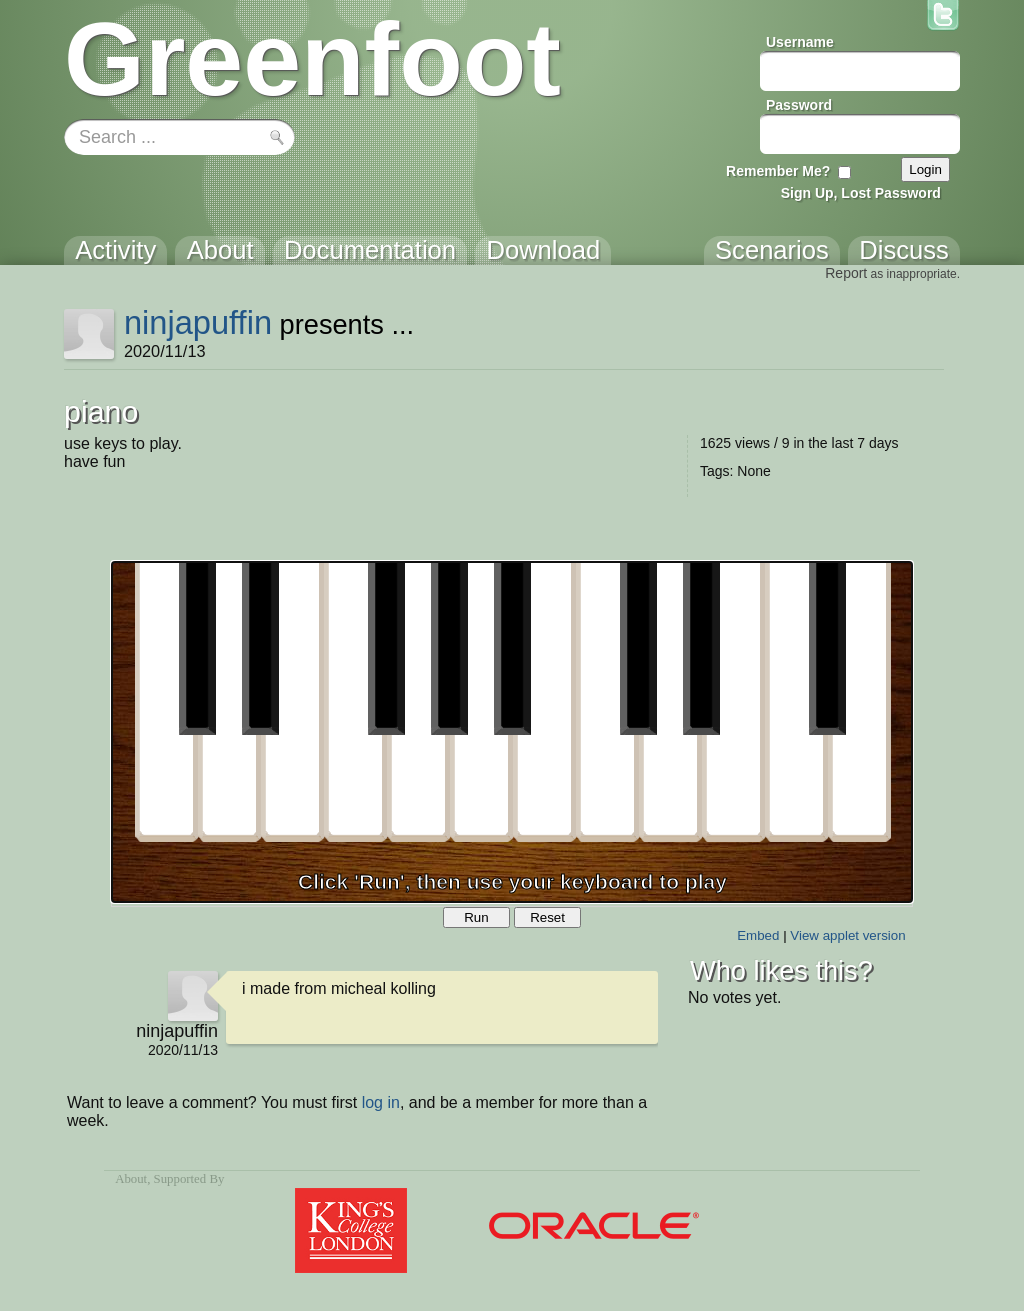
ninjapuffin (198, 322)
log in (381, 1102)
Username (800, 42)
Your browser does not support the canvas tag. (512, 732)
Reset (547, 917)
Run (476, 917)
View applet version (847, 935)
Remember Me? (778, 171)
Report (846, 273)
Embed (758, 935)
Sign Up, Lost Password (861, 193)
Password (799, 105)
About (131, 1179)
